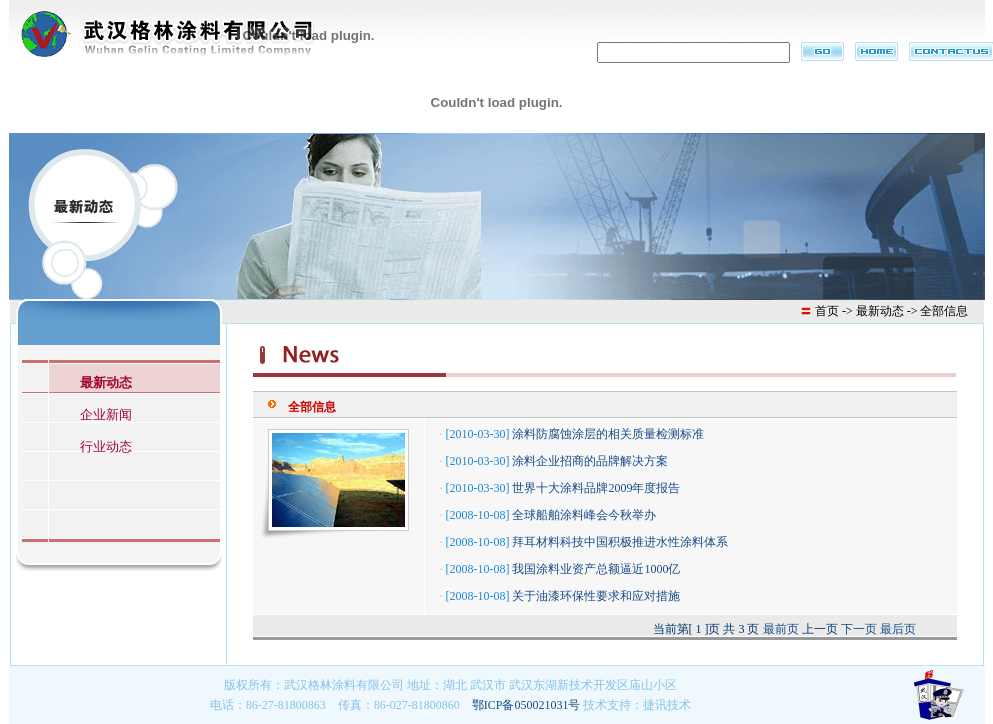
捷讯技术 (667, 705)
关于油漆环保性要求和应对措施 (596, 596)
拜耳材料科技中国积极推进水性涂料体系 (620, 542)
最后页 (898, 629)
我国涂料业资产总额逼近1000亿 (596, 569)
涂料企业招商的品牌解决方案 (590, 461)
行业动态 (106, 446)
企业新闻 (106, 414)
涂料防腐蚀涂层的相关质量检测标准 (608, 434)
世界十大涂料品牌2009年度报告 (596, 488)
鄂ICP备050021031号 (526, 705)
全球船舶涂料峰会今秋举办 (584, 515)
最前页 (781, 629)
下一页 (859, 629)
